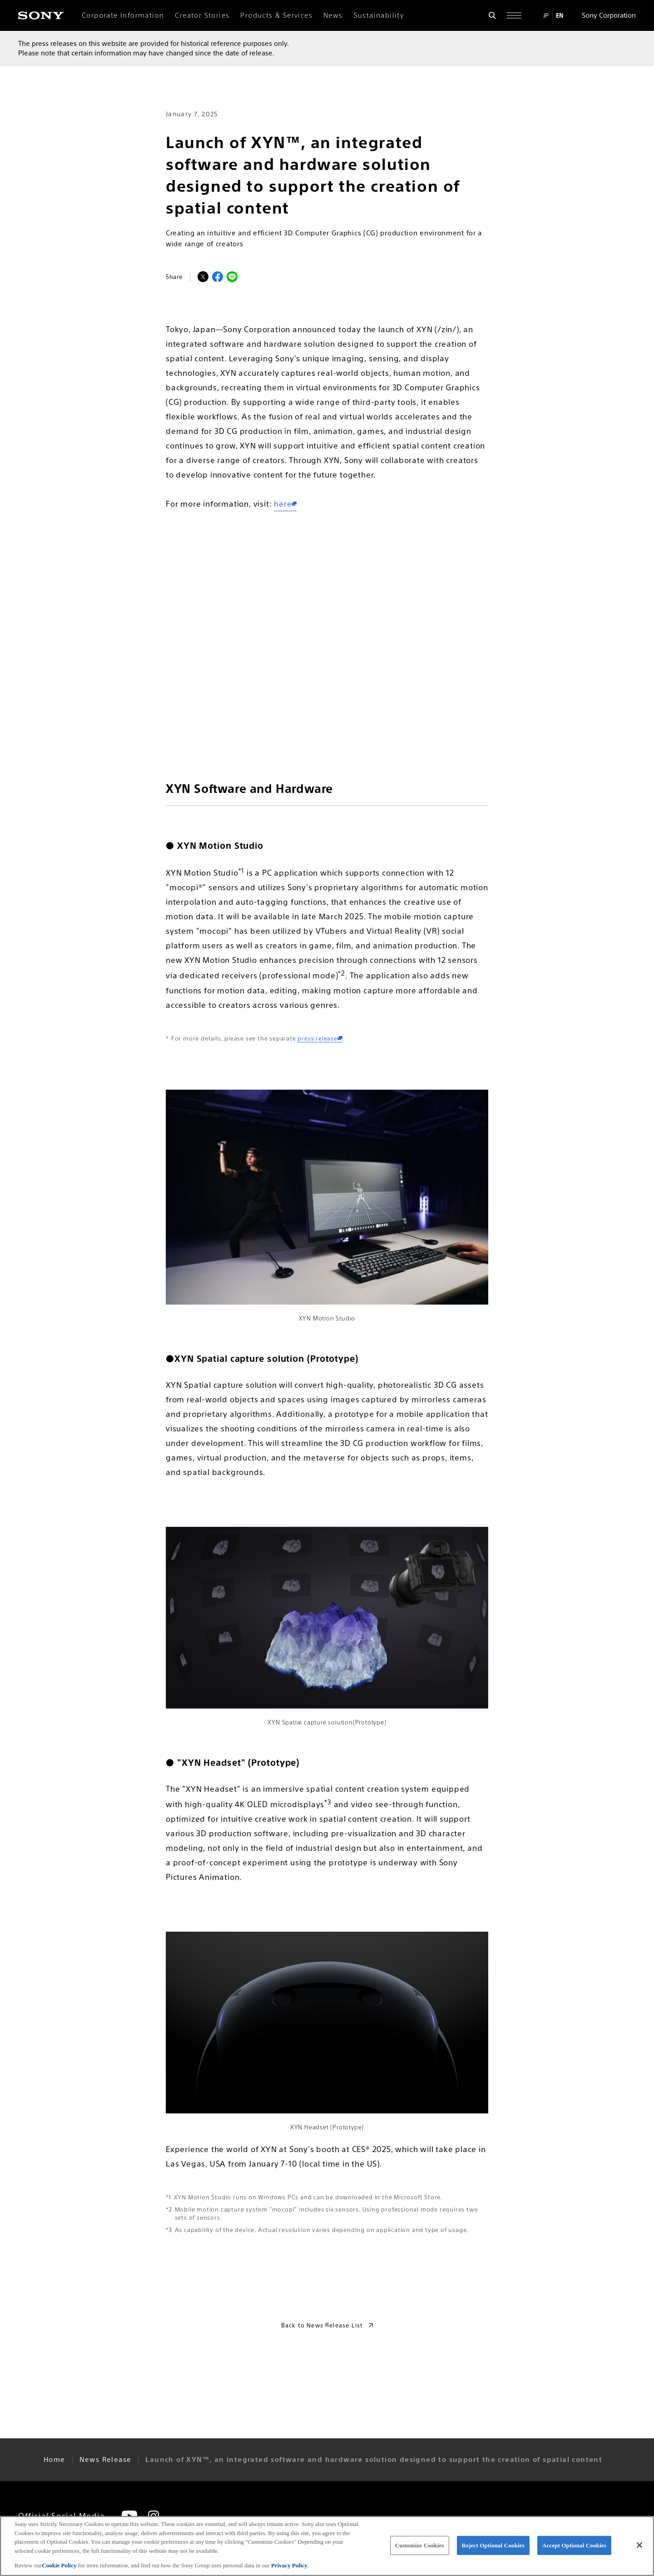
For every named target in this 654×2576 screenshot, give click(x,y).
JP (546, 15)
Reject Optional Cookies (493, 2545)
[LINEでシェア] (232, 276)
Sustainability (379, 15)
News (333, 15)
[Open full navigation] (514, 15)
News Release (105, 2459)
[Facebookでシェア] (217, 276)
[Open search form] (492, 15)
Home (54, 2459)
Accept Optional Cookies (574, 2545)
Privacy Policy (289, 2565)
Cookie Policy (60, 2565)
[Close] (639, 2545)
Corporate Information (123, 15)
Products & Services (276, 15)
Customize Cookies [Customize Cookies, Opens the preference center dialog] (419, 2545)
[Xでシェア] (203, 276)
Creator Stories (202, 15)
